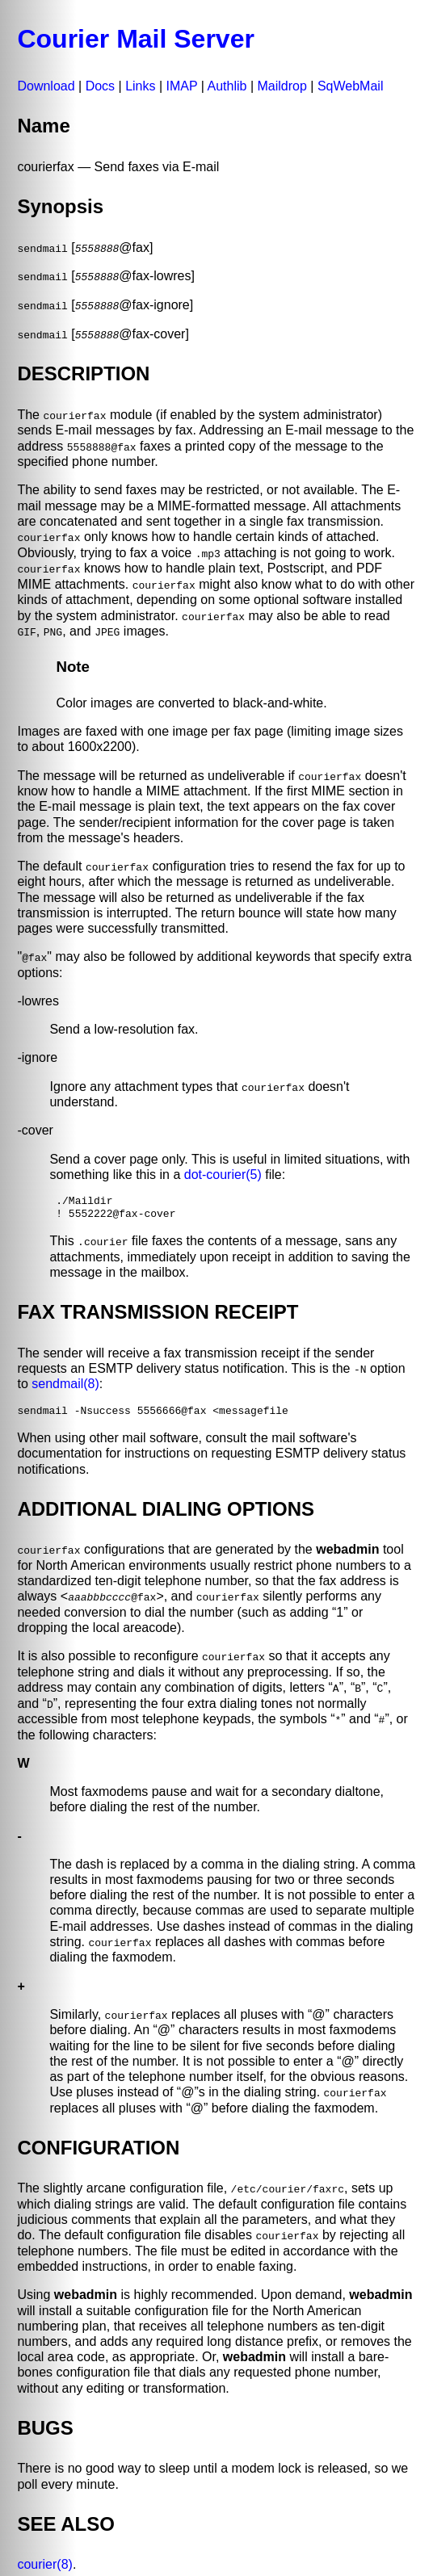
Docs (100, 86)
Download (45, 86)
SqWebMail (350, 86)
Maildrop (282, 86)
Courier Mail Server (135, 38)
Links (140, 86)
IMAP (182, 86)
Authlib (227, 86)
